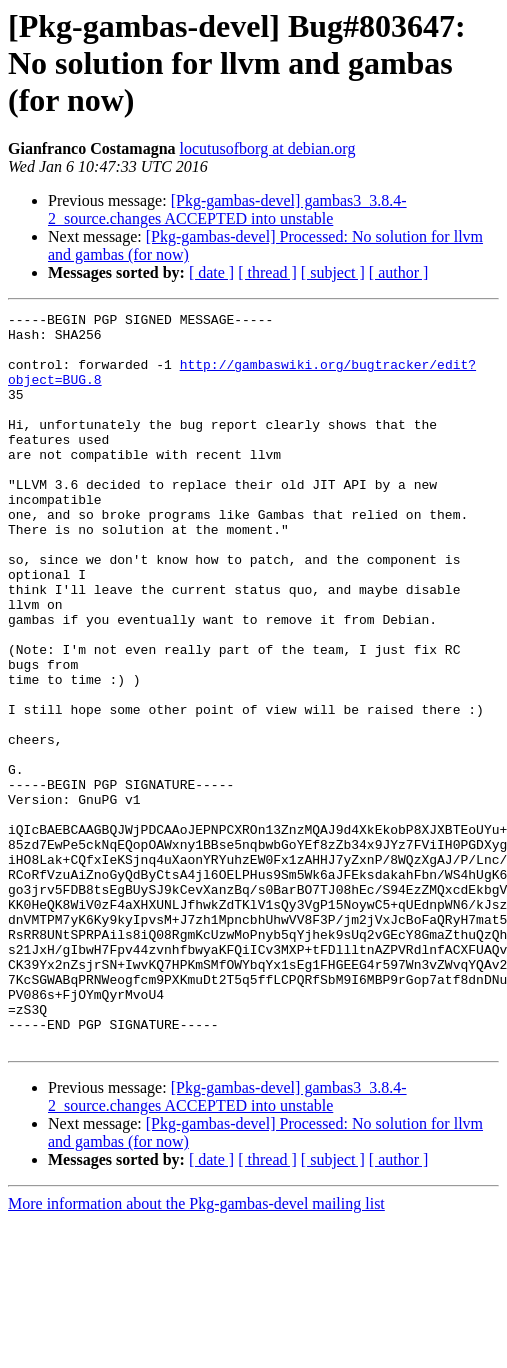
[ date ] (211, 272)
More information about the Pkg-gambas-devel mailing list (196, 1350)
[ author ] (399, 272)
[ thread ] (267, 272)
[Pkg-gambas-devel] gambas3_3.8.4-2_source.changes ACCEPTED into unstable (227, 209)
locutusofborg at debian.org (268, 148)
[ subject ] (333, 272)
